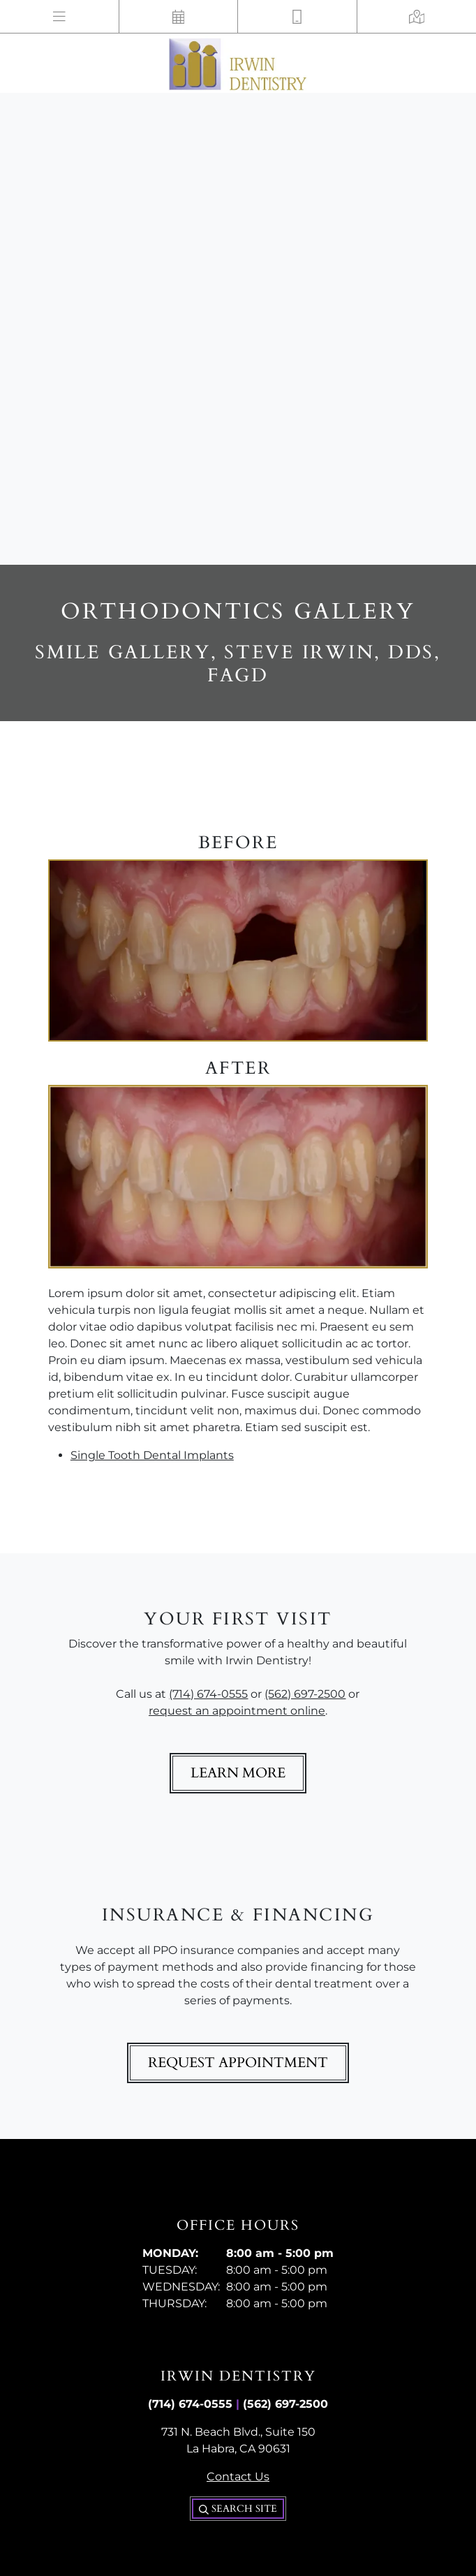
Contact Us (238, 2476)
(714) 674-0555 (208, 1694)
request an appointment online (237, 1710)
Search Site (238, 2508)
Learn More (238, 1772)
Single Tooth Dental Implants (152, 1455)
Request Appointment (238, 2062)
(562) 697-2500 (305, 1694)
